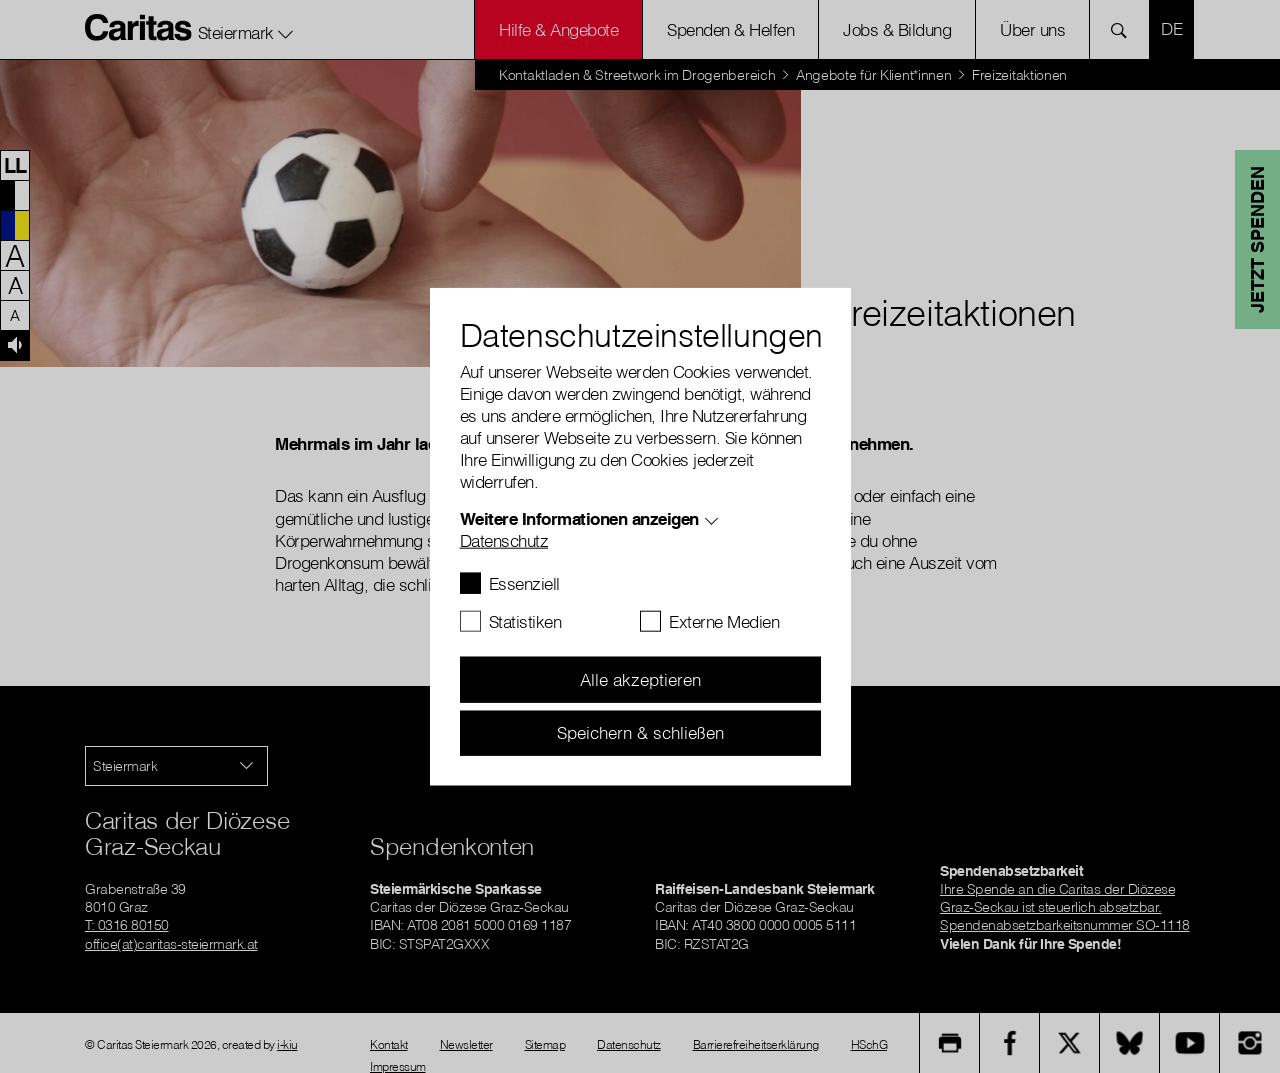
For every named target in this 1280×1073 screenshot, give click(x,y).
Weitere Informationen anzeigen (579, 518)
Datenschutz (504, 540)
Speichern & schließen (640, 732)
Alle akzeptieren (640, 679)
